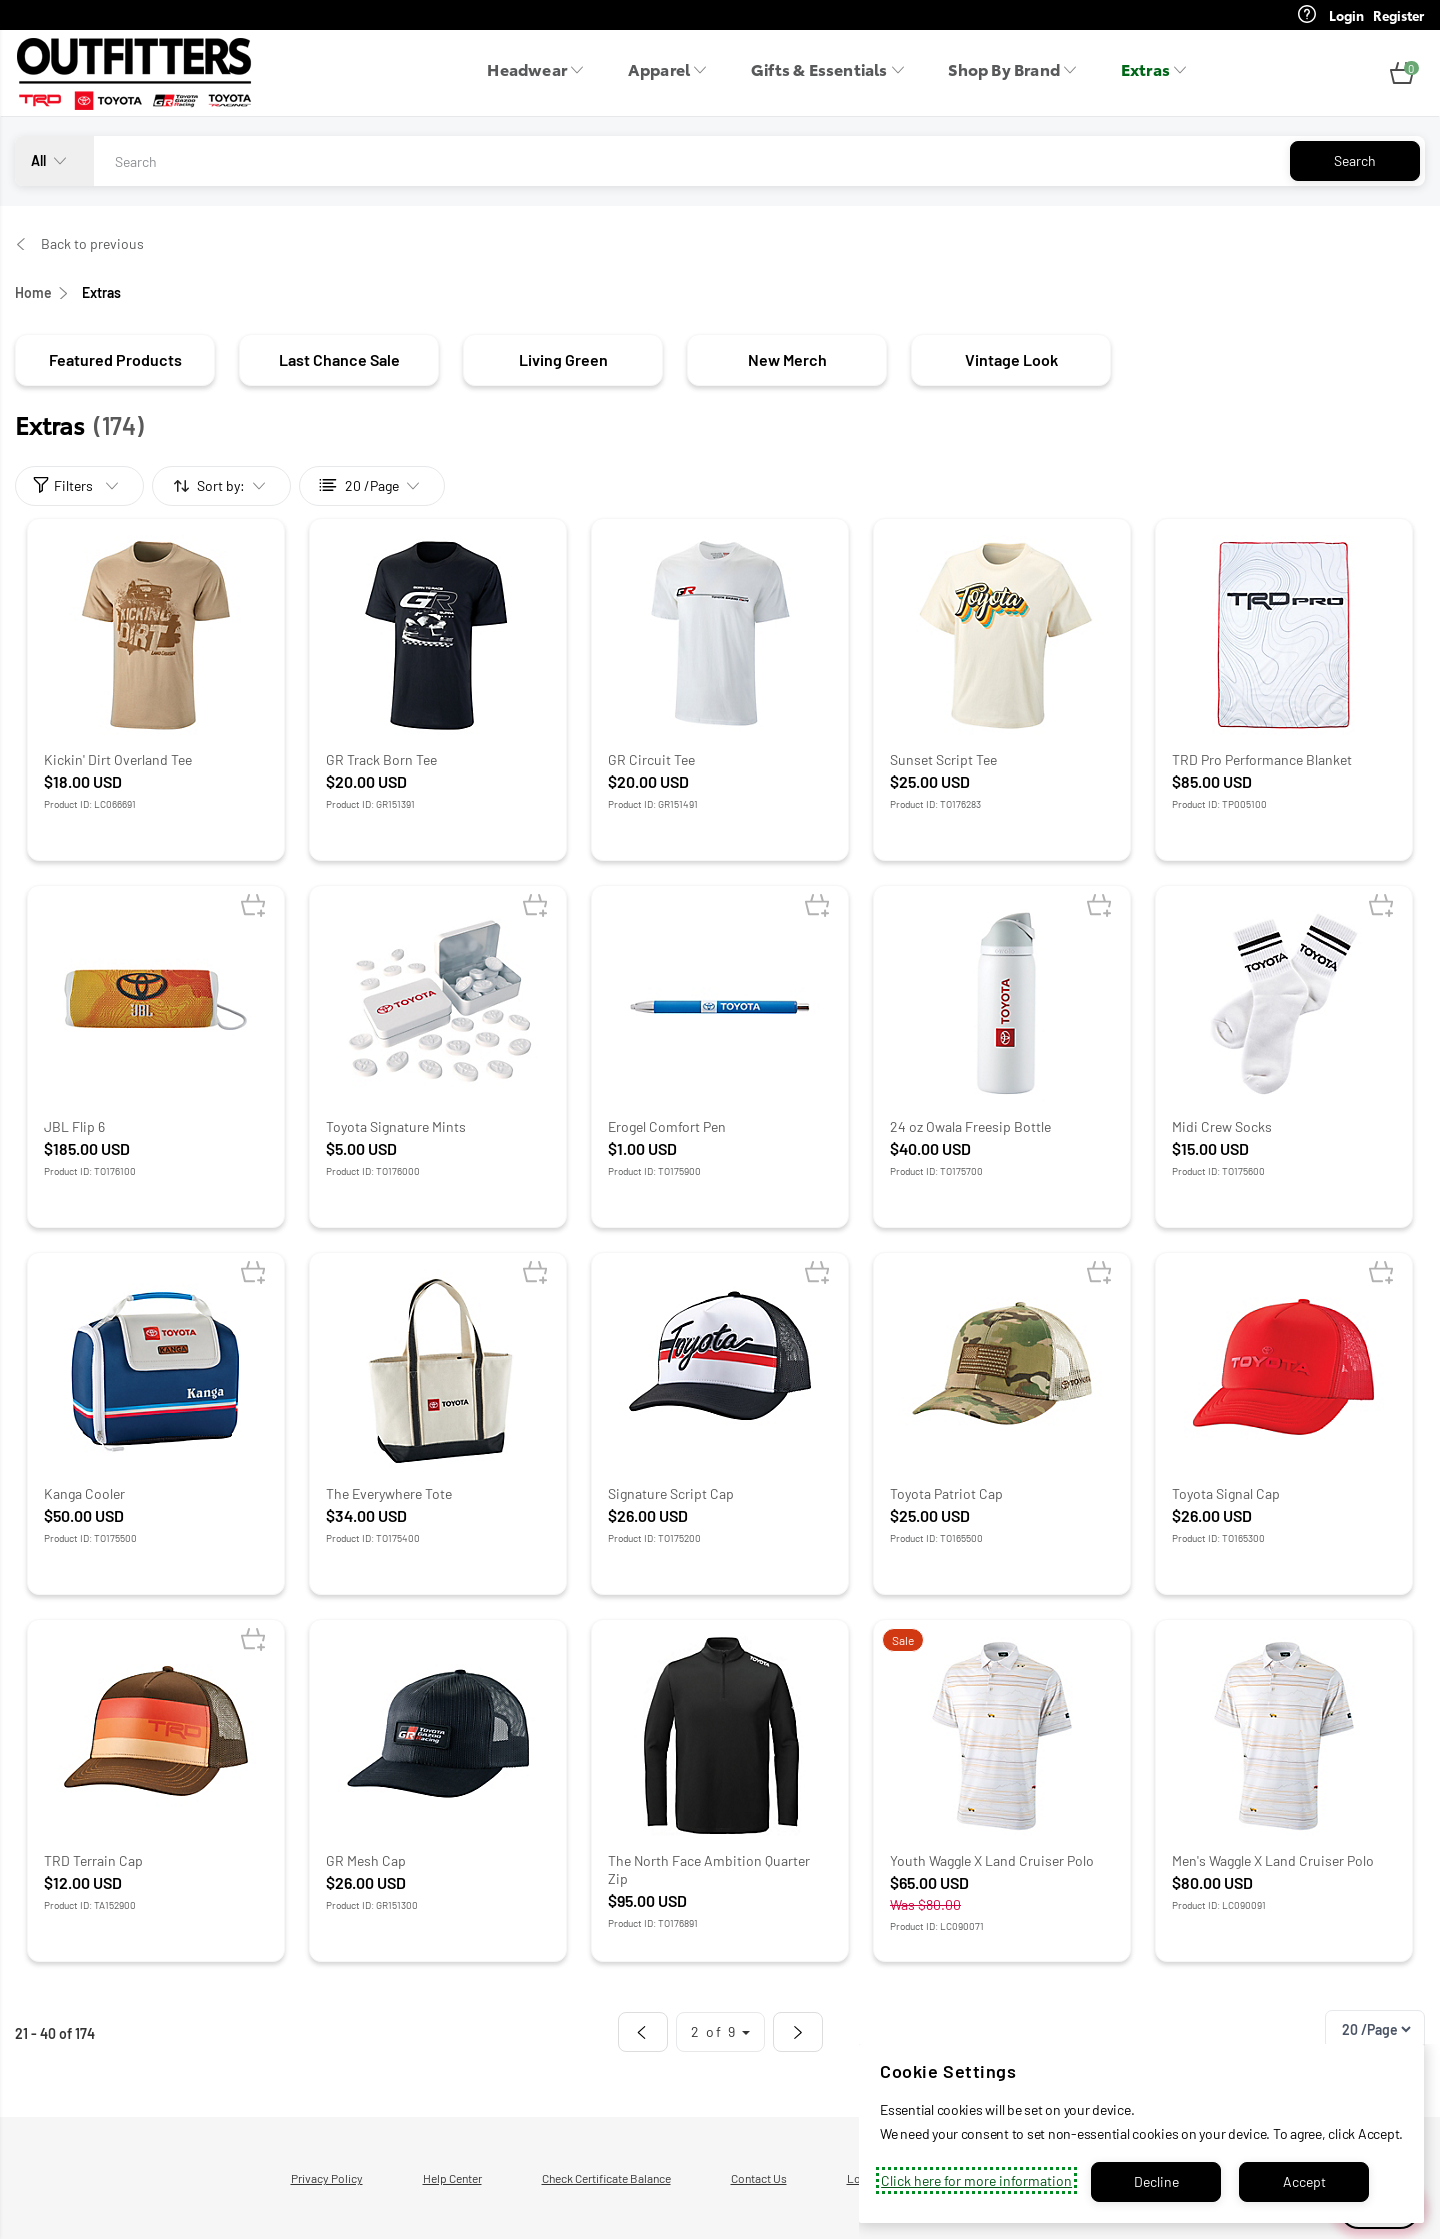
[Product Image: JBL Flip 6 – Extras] (156, 1002)
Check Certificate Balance (606, 2178)
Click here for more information (976, 2180)
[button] (1402, 74)
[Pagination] (1376, 2029)
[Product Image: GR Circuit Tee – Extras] (720, 635)
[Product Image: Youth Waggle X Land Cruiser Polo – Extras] (1002, 1736)
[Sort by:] (222, 486)
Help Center (452, 2178)
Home (33, 292)
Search (1355, 160)
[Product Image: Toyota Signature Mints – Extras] (438, 1002)
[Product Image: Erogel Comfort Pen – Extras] (720, 1002)
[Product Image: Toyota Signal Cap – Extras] (1284, 1369)
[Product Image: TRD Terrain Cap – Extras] (156, 1736)
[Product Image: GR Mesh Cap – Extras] (438, 1736)
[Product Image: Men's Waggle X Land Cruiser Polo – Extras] (1284, 1736)
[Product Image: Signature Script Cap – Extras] (720, 1369)
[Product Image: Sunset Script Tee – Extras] (1002, 635)
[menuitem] (541, 74)
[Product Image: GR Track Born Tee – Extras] (438, 635)
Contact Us (759, 2178)
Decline (1156, 2181)
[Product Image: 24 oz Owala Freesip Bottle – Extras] (1002, 1002)
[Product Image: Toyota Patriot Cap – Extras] (1002, 1369)
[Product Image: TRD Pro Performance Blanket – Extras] (1284, 635)
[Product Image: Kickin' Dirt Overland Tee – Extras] (156, 635)
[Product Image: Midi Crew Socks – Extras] (1284, 1002)
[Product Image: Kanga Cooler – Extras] (156, 1369)
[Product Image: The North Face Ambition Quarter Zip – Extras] (720, 1736)
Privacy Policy (327, 2178)
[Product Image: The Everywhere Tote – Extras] (438, 1369)
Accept (1304, 2181)
